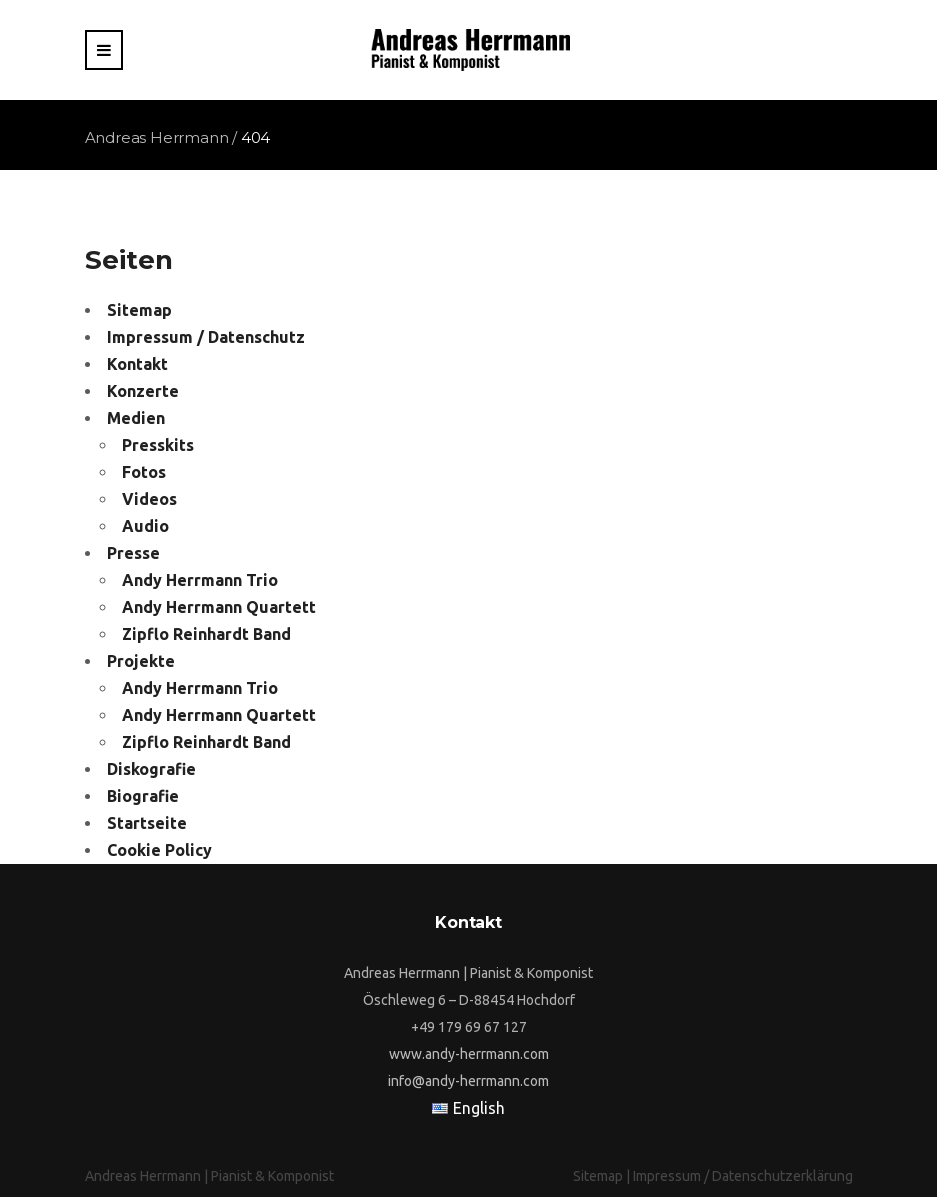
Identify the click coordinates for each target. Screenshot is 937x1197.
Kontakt (137, 364)
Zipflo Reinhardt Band (206, 634)
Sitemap (139, 310)
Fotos (144, 472)
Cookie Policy (159, 850)
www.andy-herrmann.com (469, 1054)
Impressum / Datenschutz (206, 337)
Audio (145, 526)
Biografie (143, 796)
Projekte (141, 661)
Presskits (158, 445)
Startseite (147, 823)
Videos (149, 499)
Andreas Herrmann (157, 137)
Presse (133, 553)
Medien (136, 418)
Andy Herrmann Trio (200, 580)
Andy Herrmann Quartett (219, 607)
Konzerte (143, 391)
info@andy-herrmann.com (468, 1081)
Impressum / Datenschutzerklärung (743, 1176)
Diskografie (151, 769)
